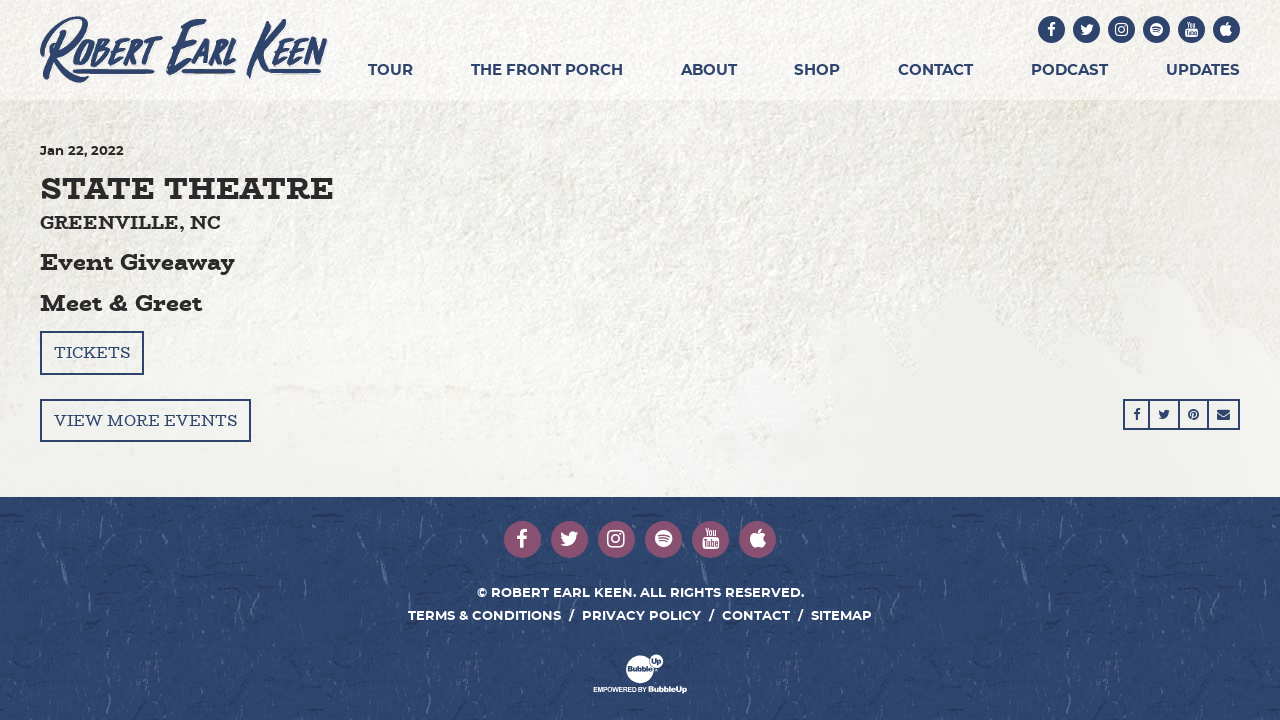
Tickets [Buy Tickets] (92, 352)
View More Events (145, 420)
